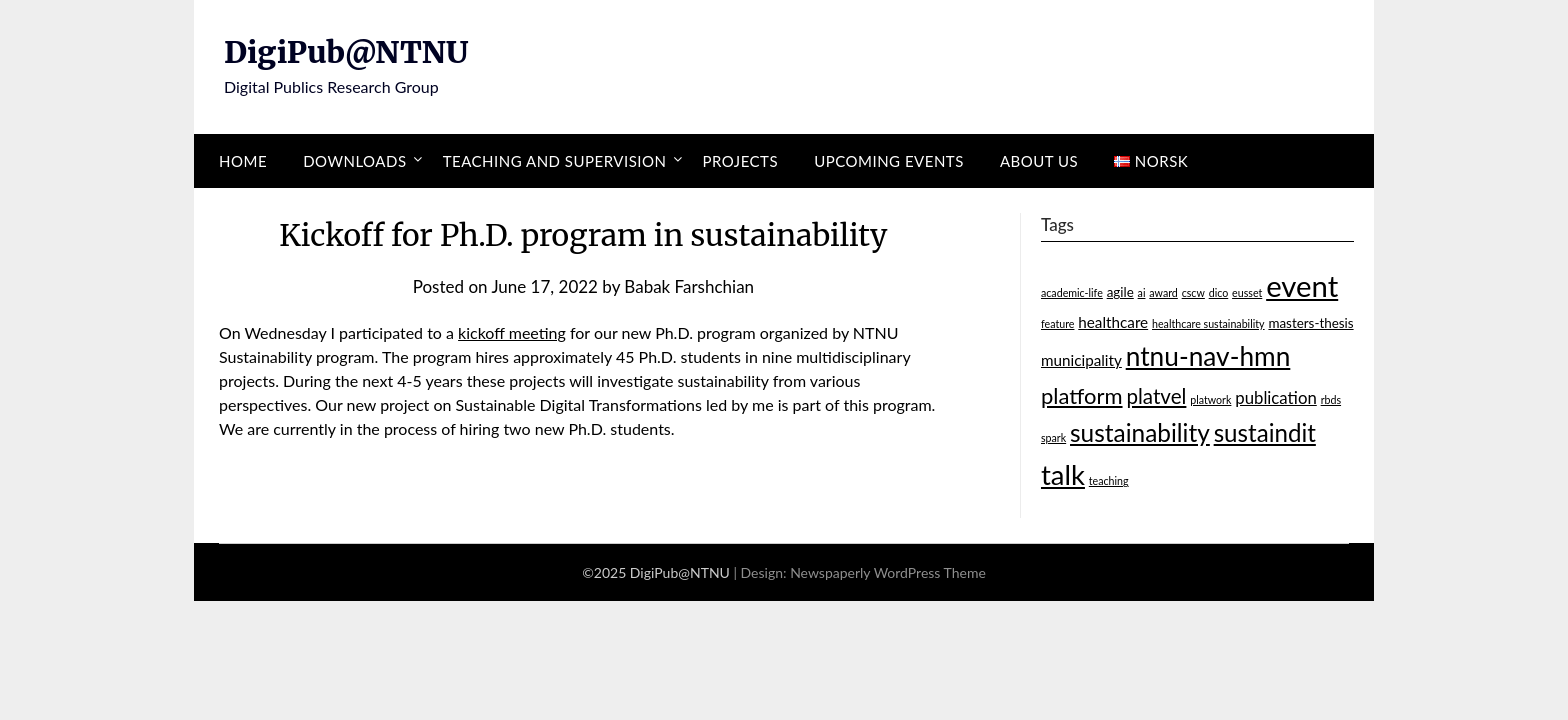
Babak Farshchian (689, 286)
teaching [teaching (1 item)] (1109, 480)
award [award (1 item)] (1163, 292)
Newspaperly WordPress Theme (888, 572)
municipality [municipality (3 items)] (1081, 360)
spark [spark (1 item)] (1053, 437)
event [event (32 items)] (1302, 285)
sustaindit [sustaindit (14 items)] (1265, 432)
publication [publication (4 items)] (1276, 397)
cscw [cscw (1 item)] (1193, 292)
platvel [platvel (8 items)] (1156, 396)
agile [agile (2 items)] (1120, 292)
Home (243, 161)
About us (1039, 161)
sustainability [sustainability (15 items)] (1140, 432)
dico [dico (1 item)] (1219, 292)
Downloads (354, 161)
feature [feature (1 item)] (1057, 323)
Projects (741, 161)
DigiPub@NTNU (346, 52)
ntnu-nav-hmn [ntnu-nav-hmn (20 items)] (1208, 356)
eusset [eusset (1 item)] (1247, 292)
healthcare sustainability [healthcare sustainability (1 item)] (1208, 323)
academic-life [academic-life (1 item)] (1072, 292)
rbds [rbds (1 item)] (1331, 399)
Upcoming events (889, 161)
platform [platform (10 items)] (1082, 395)
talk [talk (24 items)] (1063, 474)
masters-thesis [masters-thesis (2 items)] (1310, 323)
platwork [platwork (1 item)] (1210, 399)
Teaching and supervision (555, 161)
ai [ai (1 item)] (1142, 292)
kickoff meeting (512, 332)
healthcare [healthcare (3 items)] (1113, 322)
